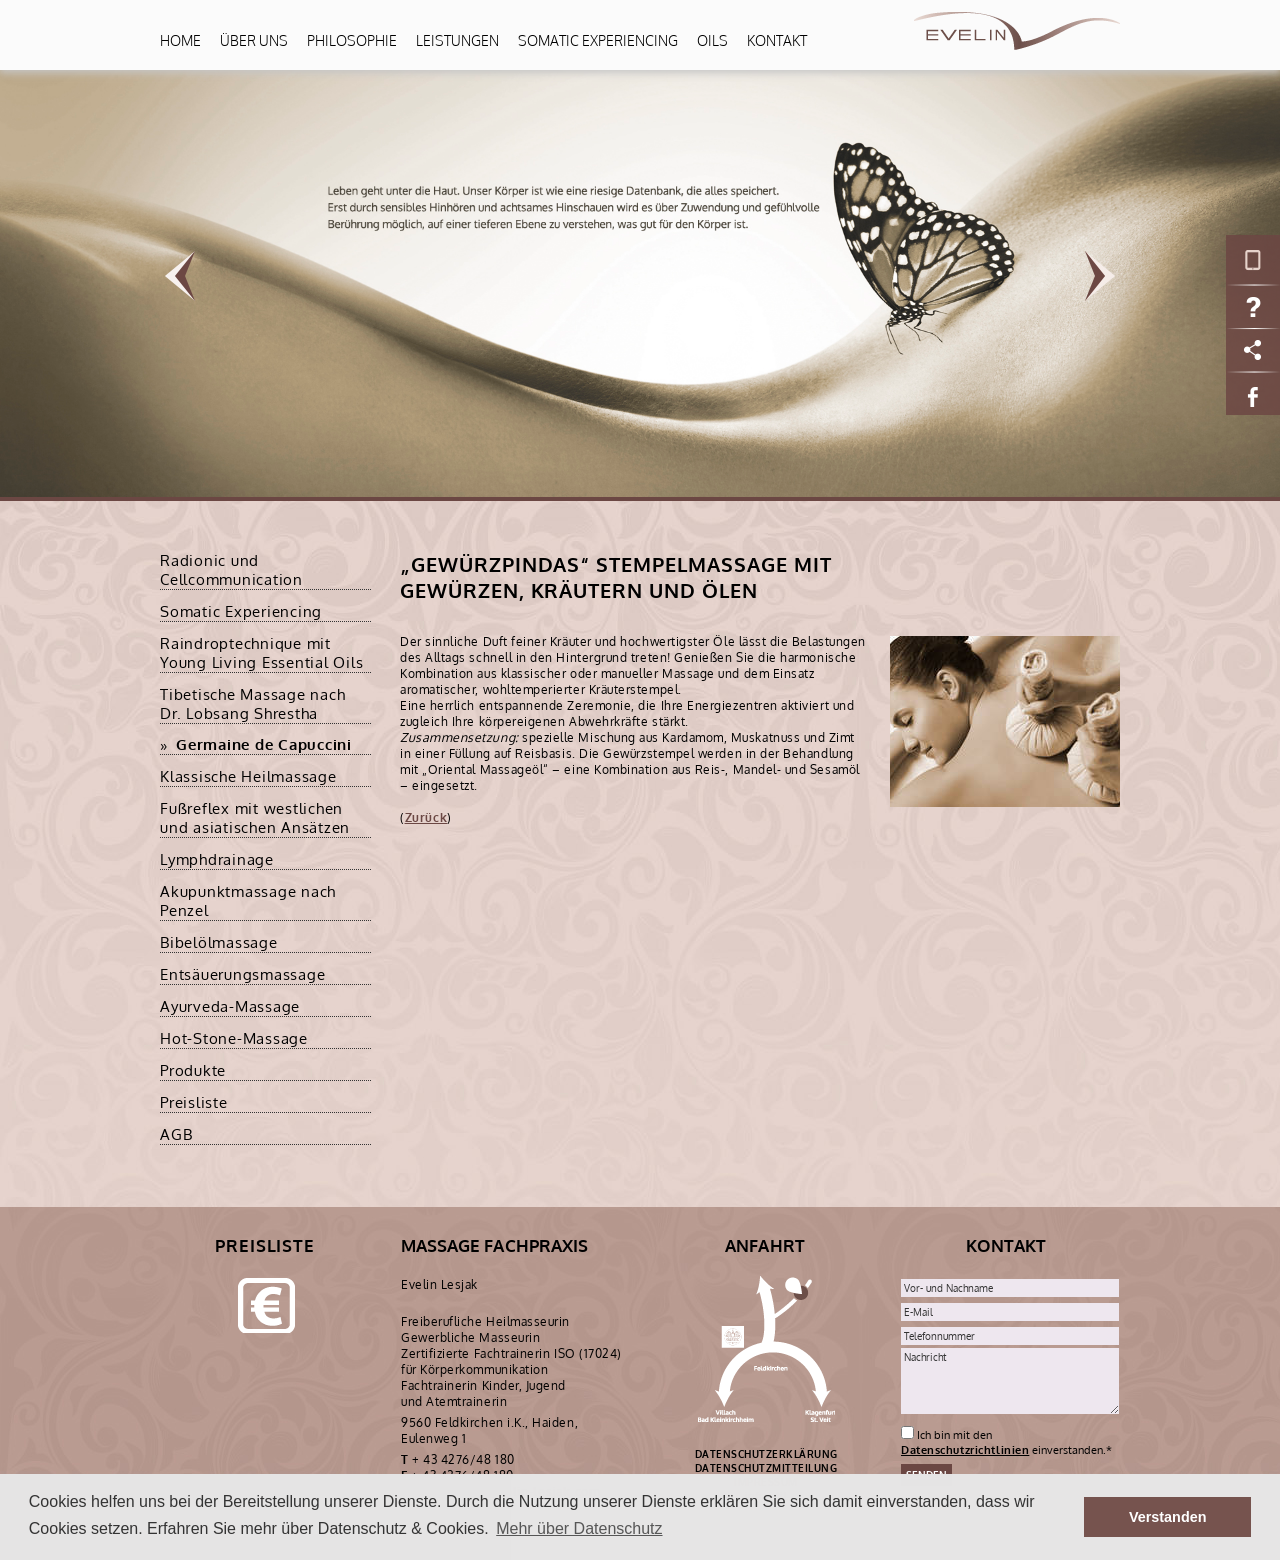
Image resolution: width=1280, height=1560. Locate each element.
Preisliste (194, 1102)
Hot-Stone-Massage (234, 1038)
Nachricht (1010, 1381)
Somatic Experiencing (598, 40)
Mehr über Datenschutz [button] (579, 1528)
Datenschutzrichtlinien (965, 1449)
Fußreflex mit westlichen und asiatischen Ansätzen (255, 818)
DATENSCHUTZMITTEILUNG (766, 1468)
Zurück (426, 817)
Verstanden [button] (1168, 1517)
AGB (176, 1134)
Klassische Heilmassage (248, 776)
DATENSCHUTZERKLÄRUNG (766, 1454)
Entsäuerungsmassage (242, 974)
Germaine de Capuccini (264, 744)
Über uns (254, 40)
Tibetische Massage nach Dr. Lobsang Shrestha (252, 704)
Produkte (193, 1070)
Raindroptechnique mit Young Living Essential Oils (261, 653)
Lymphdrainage (217, 859)
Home (180, 40)
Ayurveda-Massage (230, 1006)
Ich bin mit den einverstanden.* (1006, 1442)
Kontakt (777, 40)
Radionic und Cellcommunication (231, 570)
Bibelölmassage (219, 942)
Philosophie (352, 40)
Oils (712, 40)
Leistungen (457, 40)
